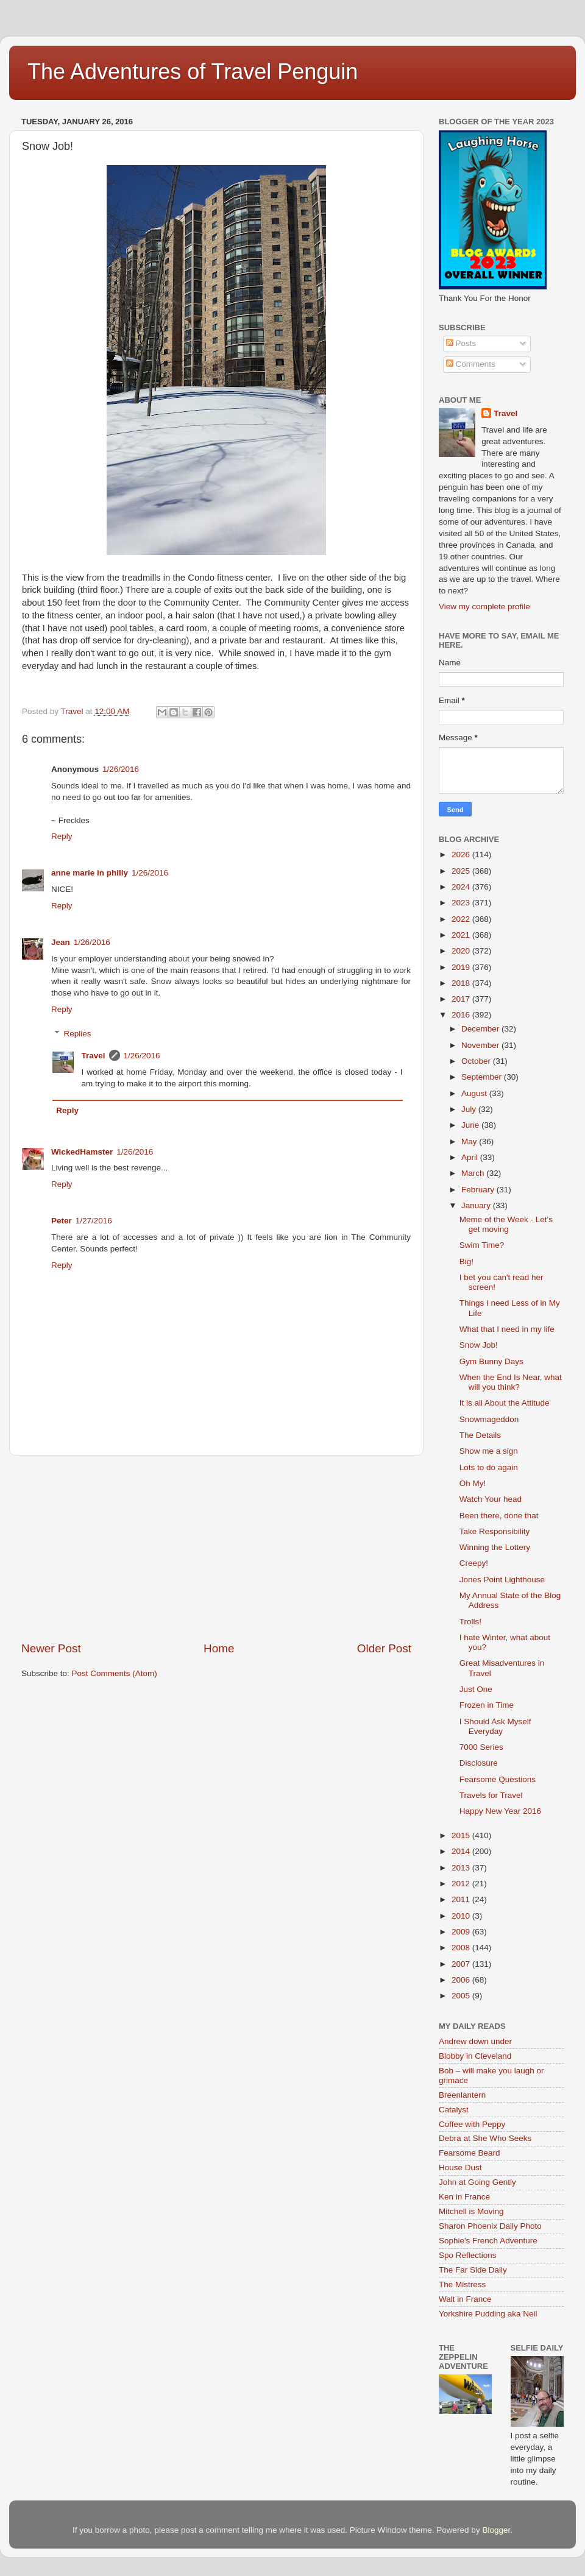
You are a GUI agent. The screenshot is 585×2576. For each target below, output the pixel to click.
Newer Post (51, 1648)
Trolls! (470, 1621)
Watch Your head (490, 1499)
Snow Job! (478, 1345)
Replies (77, 1033)
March (473, 1173)
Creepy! (473, 1563)
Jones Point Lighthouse (502, 1579)
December (481, 1028)
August (475, 1093)
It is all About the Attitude (504, 1402)
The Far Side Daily (473, 2269)
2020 (462, 950)
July (469, 1109)
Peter (61, 1220)
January (477, 1205)
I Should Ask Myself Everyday (495, 1726)
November (481, 1045)
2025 (462, 871)
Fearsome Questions (497, 1779)
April (470, 1157)
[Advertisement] (216, 1548)
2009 (462, 1931)
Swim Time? (482, 1245)
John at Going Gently (477, 2182)
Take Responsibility (494, 1531)
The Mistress (462, 2284)
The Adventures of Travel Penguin (192, 71)
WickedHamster (82, 1151)
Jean (60, 942)
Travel (93, 1055)
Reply (62, 836)
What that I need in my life (507, 1329)
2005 (462, 1995)
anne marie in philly (89, 872)
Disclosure (478, 1762)
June (471, 1125)
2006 (462, 1979)
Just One (475, 1689)
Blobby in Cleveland (475, 2056)
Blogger (496, 2530)
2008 (462, 1947)
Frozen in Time (486, 1705)
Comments (470, 364)
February (479, 1189)
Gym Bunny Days (491, 1361)
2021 (462, 934)
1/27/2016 (94, 1220)
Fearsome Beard (469, 2152)
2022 (462, 919)
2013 (462, 1867)
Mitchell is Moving (471, 2211)
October (477, 1061)
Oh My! (472, 1483)
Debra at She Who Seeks (485, 2138)
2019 (462, 967)
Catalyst (454, 2109)
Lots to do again (488, 1467)
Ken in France (464, 2196)
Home (219, 1648)
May (470, 1141)
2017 (462, 998)
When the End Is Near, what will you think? (510, 1382)
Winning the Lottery (494, 1547)
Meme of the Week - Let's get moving (506, 1224)
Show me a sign (488, 1451)
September (482, 1076)
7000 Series (481, 1747)
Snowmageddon (489, 1419)
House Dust (460, 2167)
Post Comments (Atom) (114, 1673)
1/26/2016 (120, 769)
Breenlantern (462, 2095)
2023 (462, 902)
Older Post (384, 1648)
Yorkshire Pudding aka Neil (488, 2313)
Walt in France (465, 2299)
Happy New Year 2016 (500, 1811)
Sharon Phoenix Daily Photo (490, 2226)
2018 (462, 983)
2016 (462, 1014)
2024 (462, 886)
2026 (462, 854)
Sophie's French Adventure (488, 2240)
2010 (462, 1915)
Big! (466, 1261)
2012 (462, 1883)
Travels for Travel (491, 1795)
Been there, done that (499, 1515)
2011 (462, 1899)
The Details (480, 1435)
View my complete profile (484, 606)
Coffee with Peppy (472, 2124)
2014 (462, 1851)
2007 (462, 1964)
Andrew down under (475, 2041)
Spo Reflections (468, 2255)
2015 (462, 1835)
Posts (461, 343)
